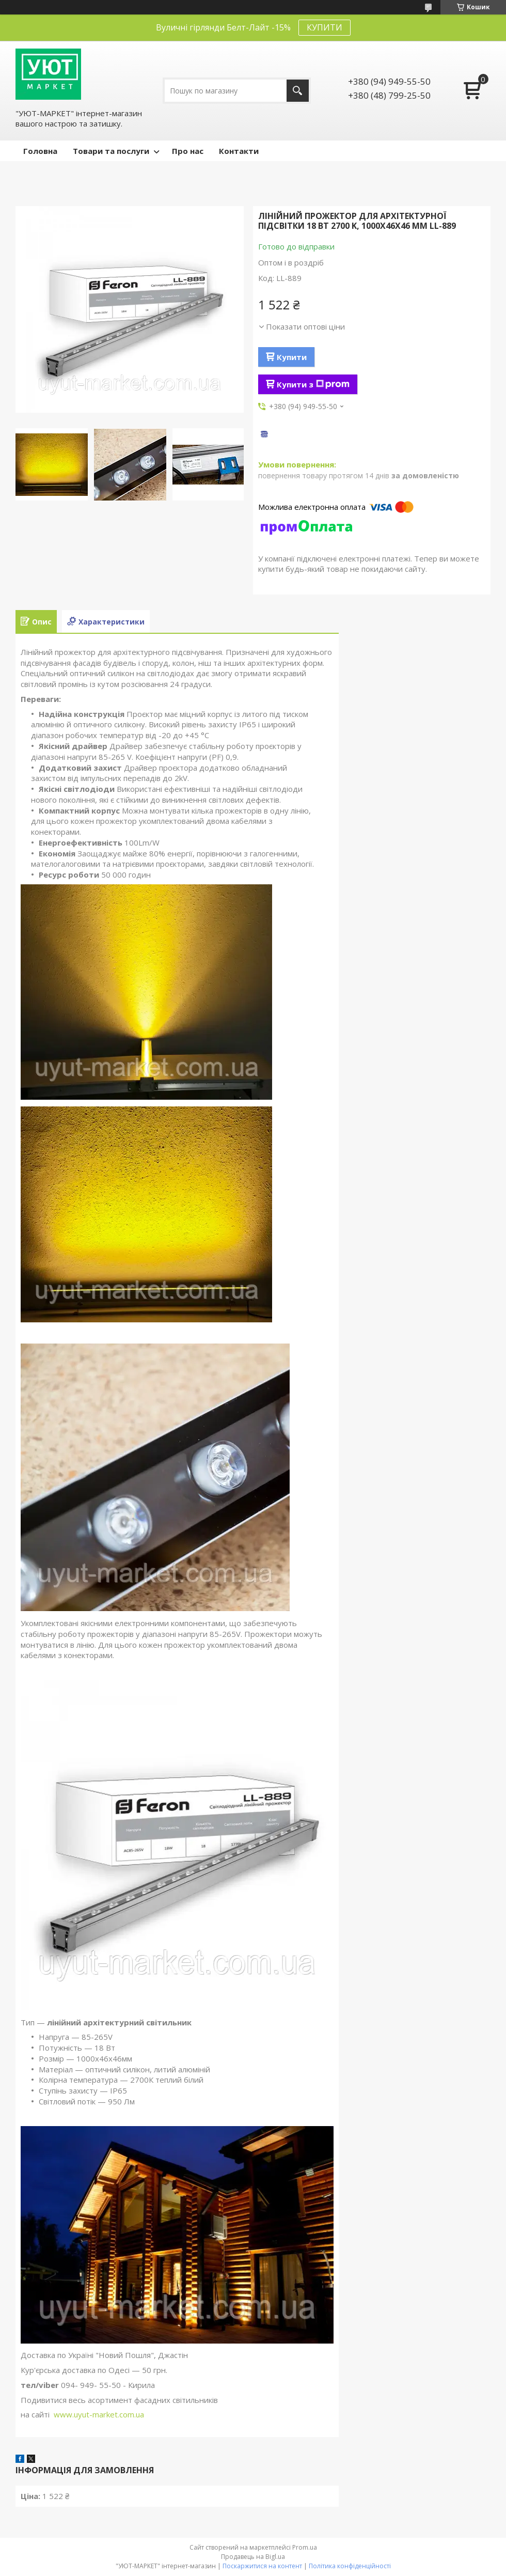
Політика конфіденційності (350, 2566)
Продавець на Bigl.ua (253, 2556)
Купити (292, 357)
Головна (40, 151)
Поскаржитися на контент (262, 2566)
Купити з (313, 384)
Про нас (187, 151)
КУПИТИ (324, 27)
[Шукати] (298, 91)
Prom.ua (304, 2547)
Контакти (239, 151)
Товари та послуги (111, 151)
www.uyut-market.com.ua (99, 2414)
